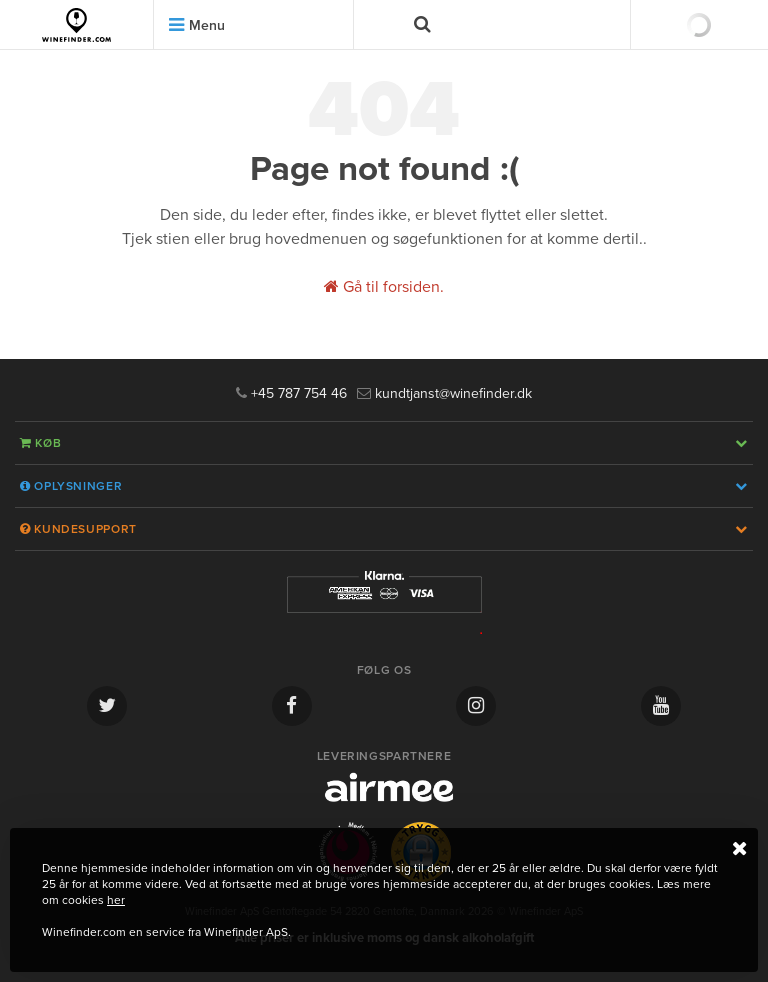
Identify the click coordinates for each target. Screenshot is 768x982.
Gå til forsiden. (384, 287)
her (116, 900)
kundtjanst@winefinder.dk (444, 393)
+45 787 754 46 (291, 393)
